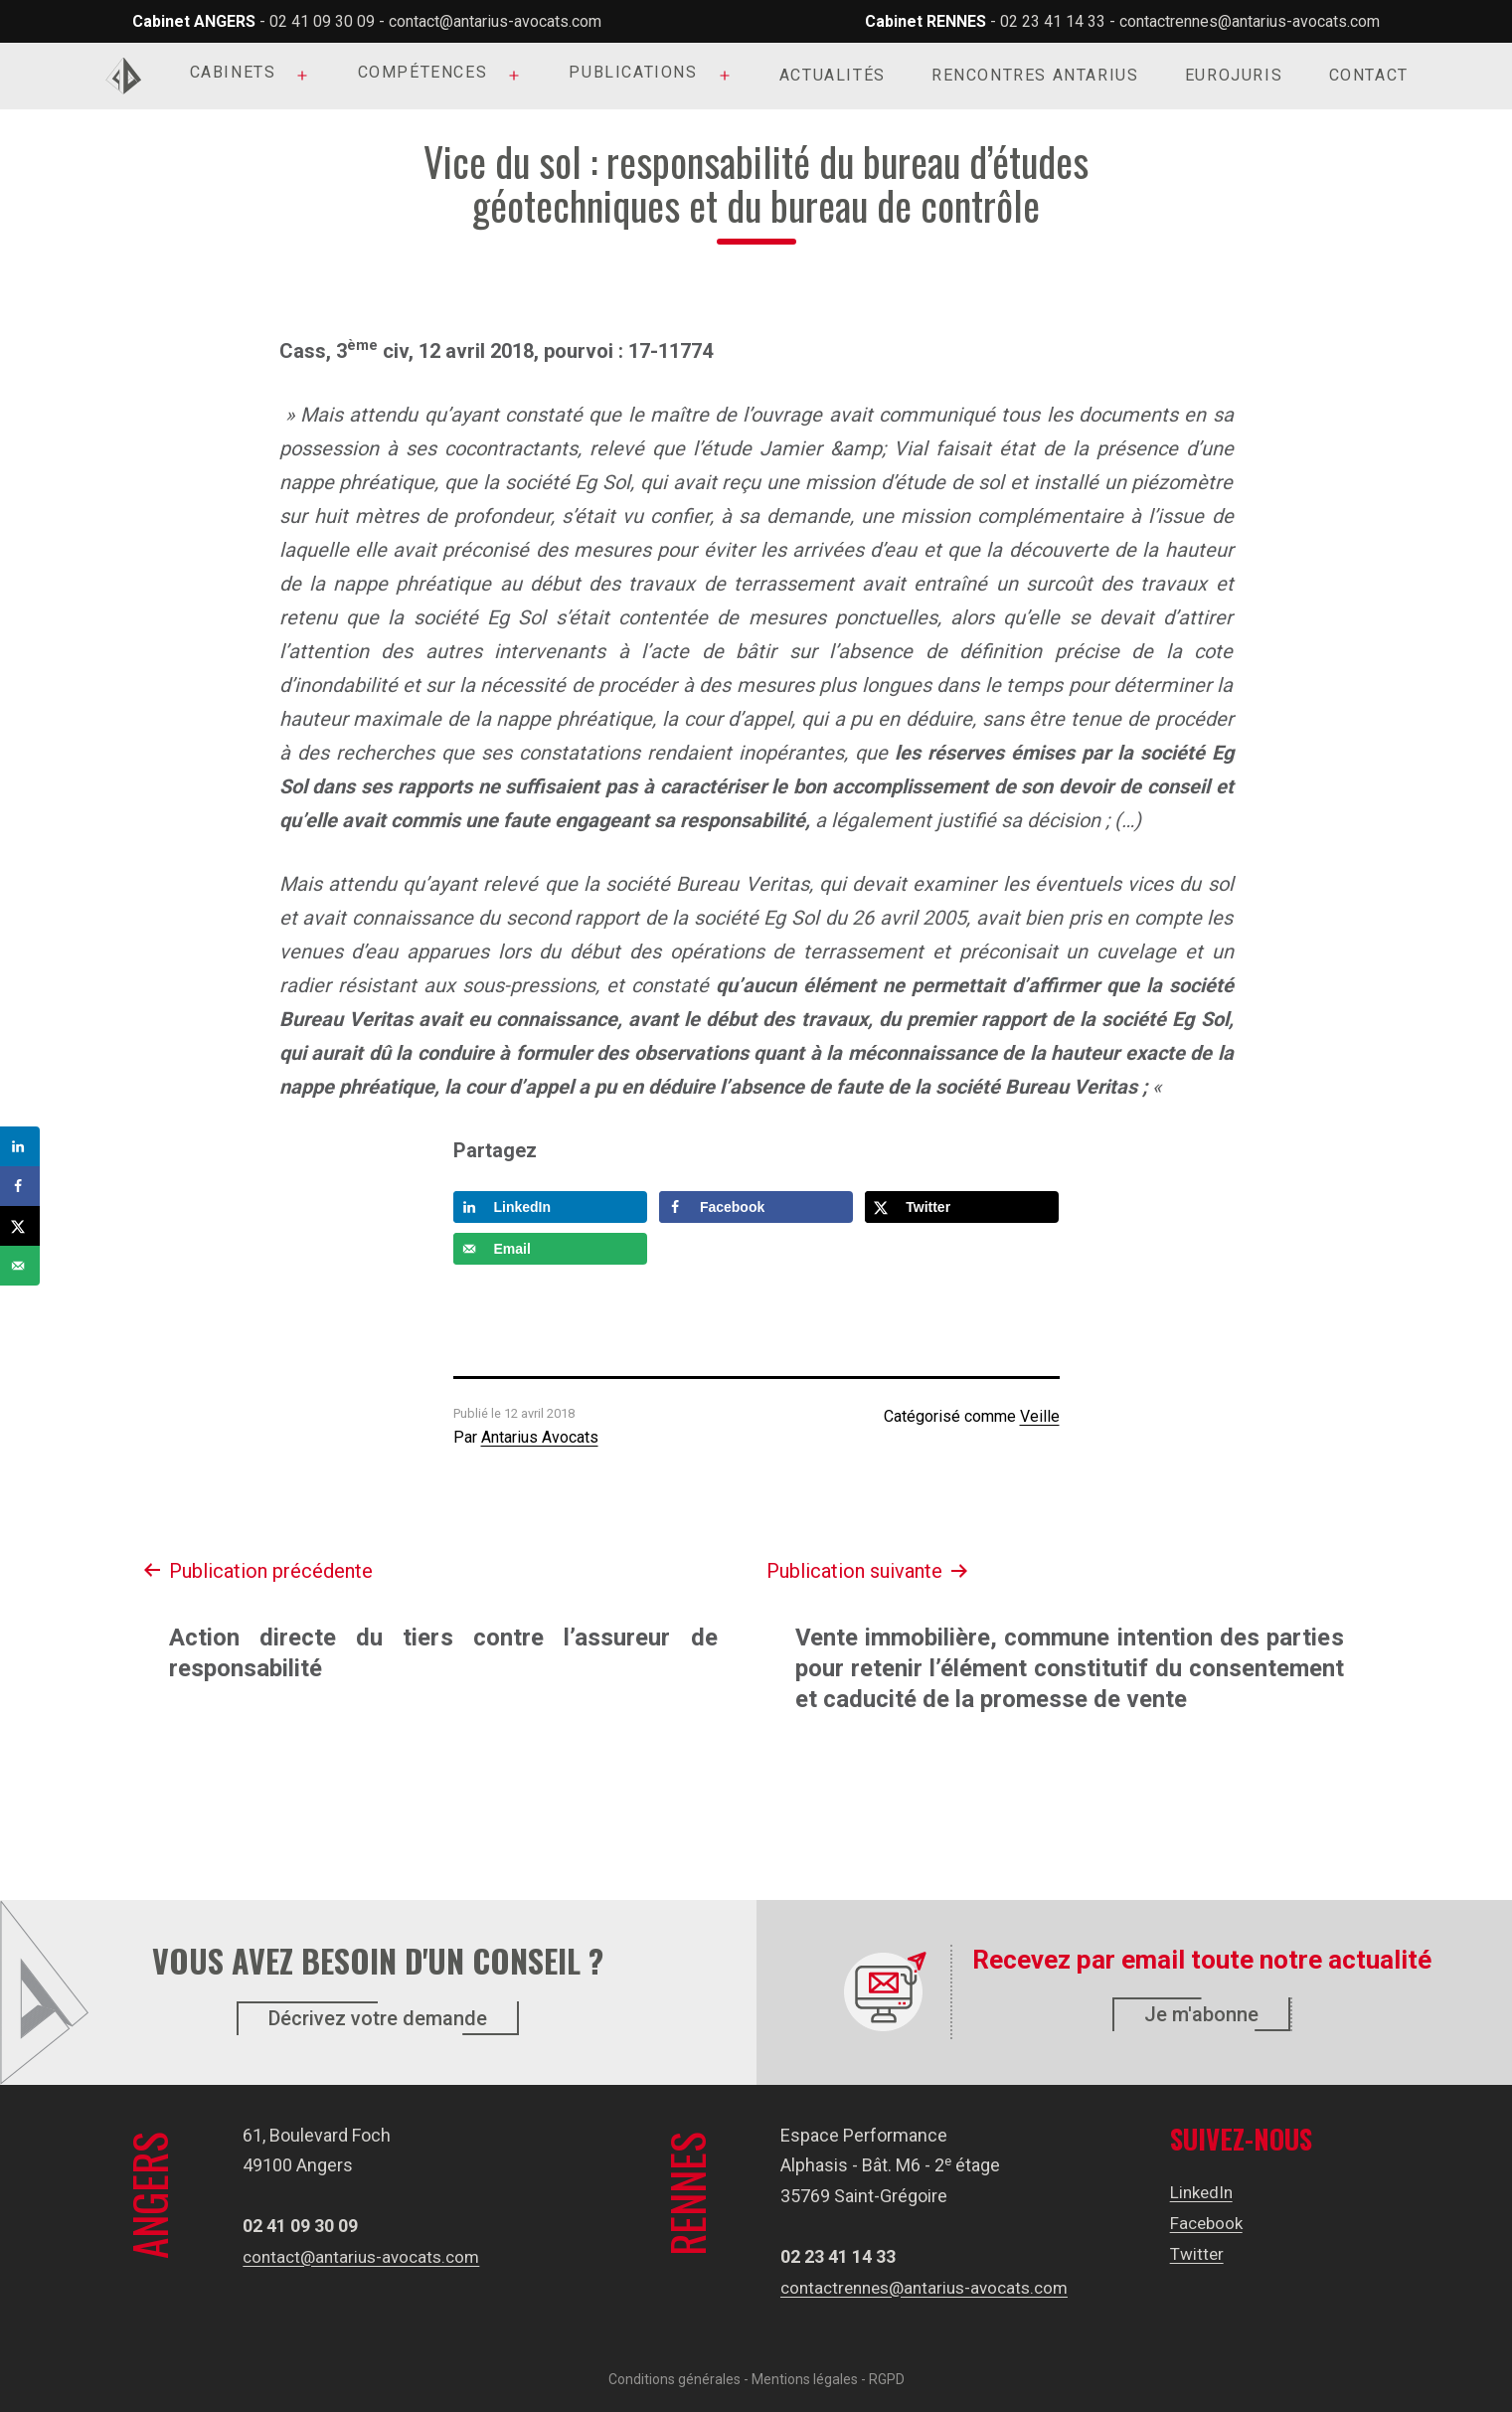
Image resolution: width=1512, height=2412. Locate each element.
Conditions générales (674, 2379)
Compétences (423, 72)
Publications (633, 72)
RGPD (887, 2379)
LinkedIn (1208, 2191)
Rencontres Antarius (1034, 75)
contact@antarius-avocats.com (495, 21)
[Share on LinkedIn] (550, 1207)
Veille (1040, 1416)
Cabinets (233, 72)
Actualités (832, 75)
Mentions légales (805, 2379)
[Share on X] (962, 1207)
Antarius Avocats (539, 1437)
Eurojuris (1233, 75)
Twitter (1203, 2253)
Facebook (1213, 2222)
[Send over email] (550, 1249)
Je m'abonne (1201, 2014)
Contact (1369, 75)
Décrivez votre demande (377, 2018)
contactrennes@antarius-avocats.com (1249, 21)
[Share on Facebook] (756, 1207)
